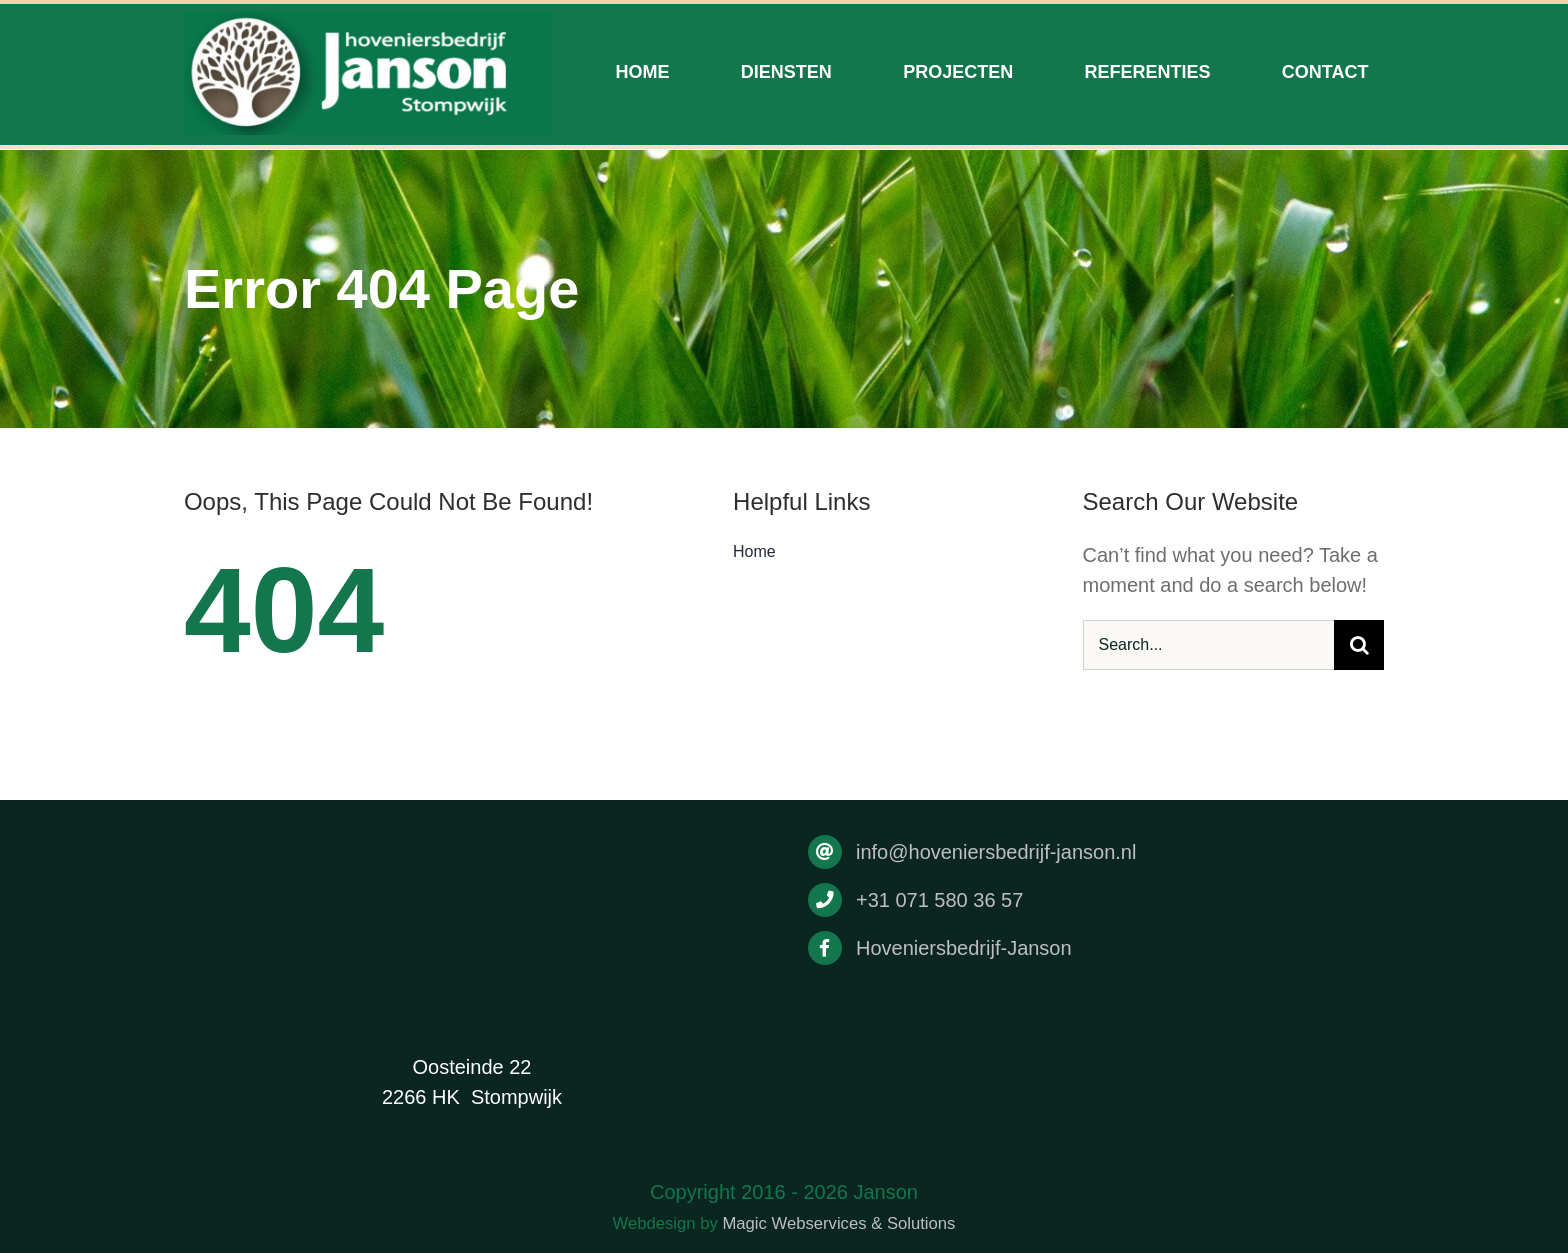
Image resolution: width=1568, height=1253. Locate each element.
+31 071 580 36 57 (939, 900)
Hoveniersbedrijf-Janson (964, 948)
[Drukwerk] (368, 20)
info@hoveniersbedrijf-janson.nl (996, 852)
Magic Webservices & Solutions (838, 1223)
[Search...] (1209, 645)
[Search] (1359, 645)
